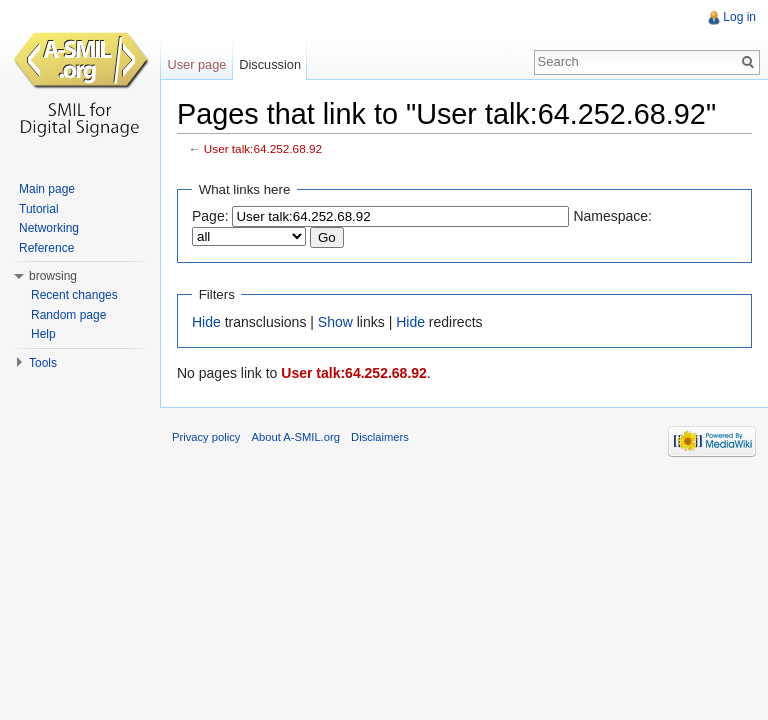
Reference (46, 248)
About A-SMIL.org (296, 437)
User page (196, 64)
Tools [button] (43, 363)
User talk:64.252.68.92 (263, 148)
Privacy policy (206, 437)
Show (335, 322)
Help (43, 334)
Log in (739, 17)
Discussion (270, 64)
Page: (210, 216)
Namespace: (612, 216)
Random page (68, 315)
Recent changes (74, 295)
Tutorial (39, 209)
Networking (49, 228)
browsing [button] (53, 276)
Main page (47, 189)
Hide (206, 322)
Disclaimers (380, 437)
